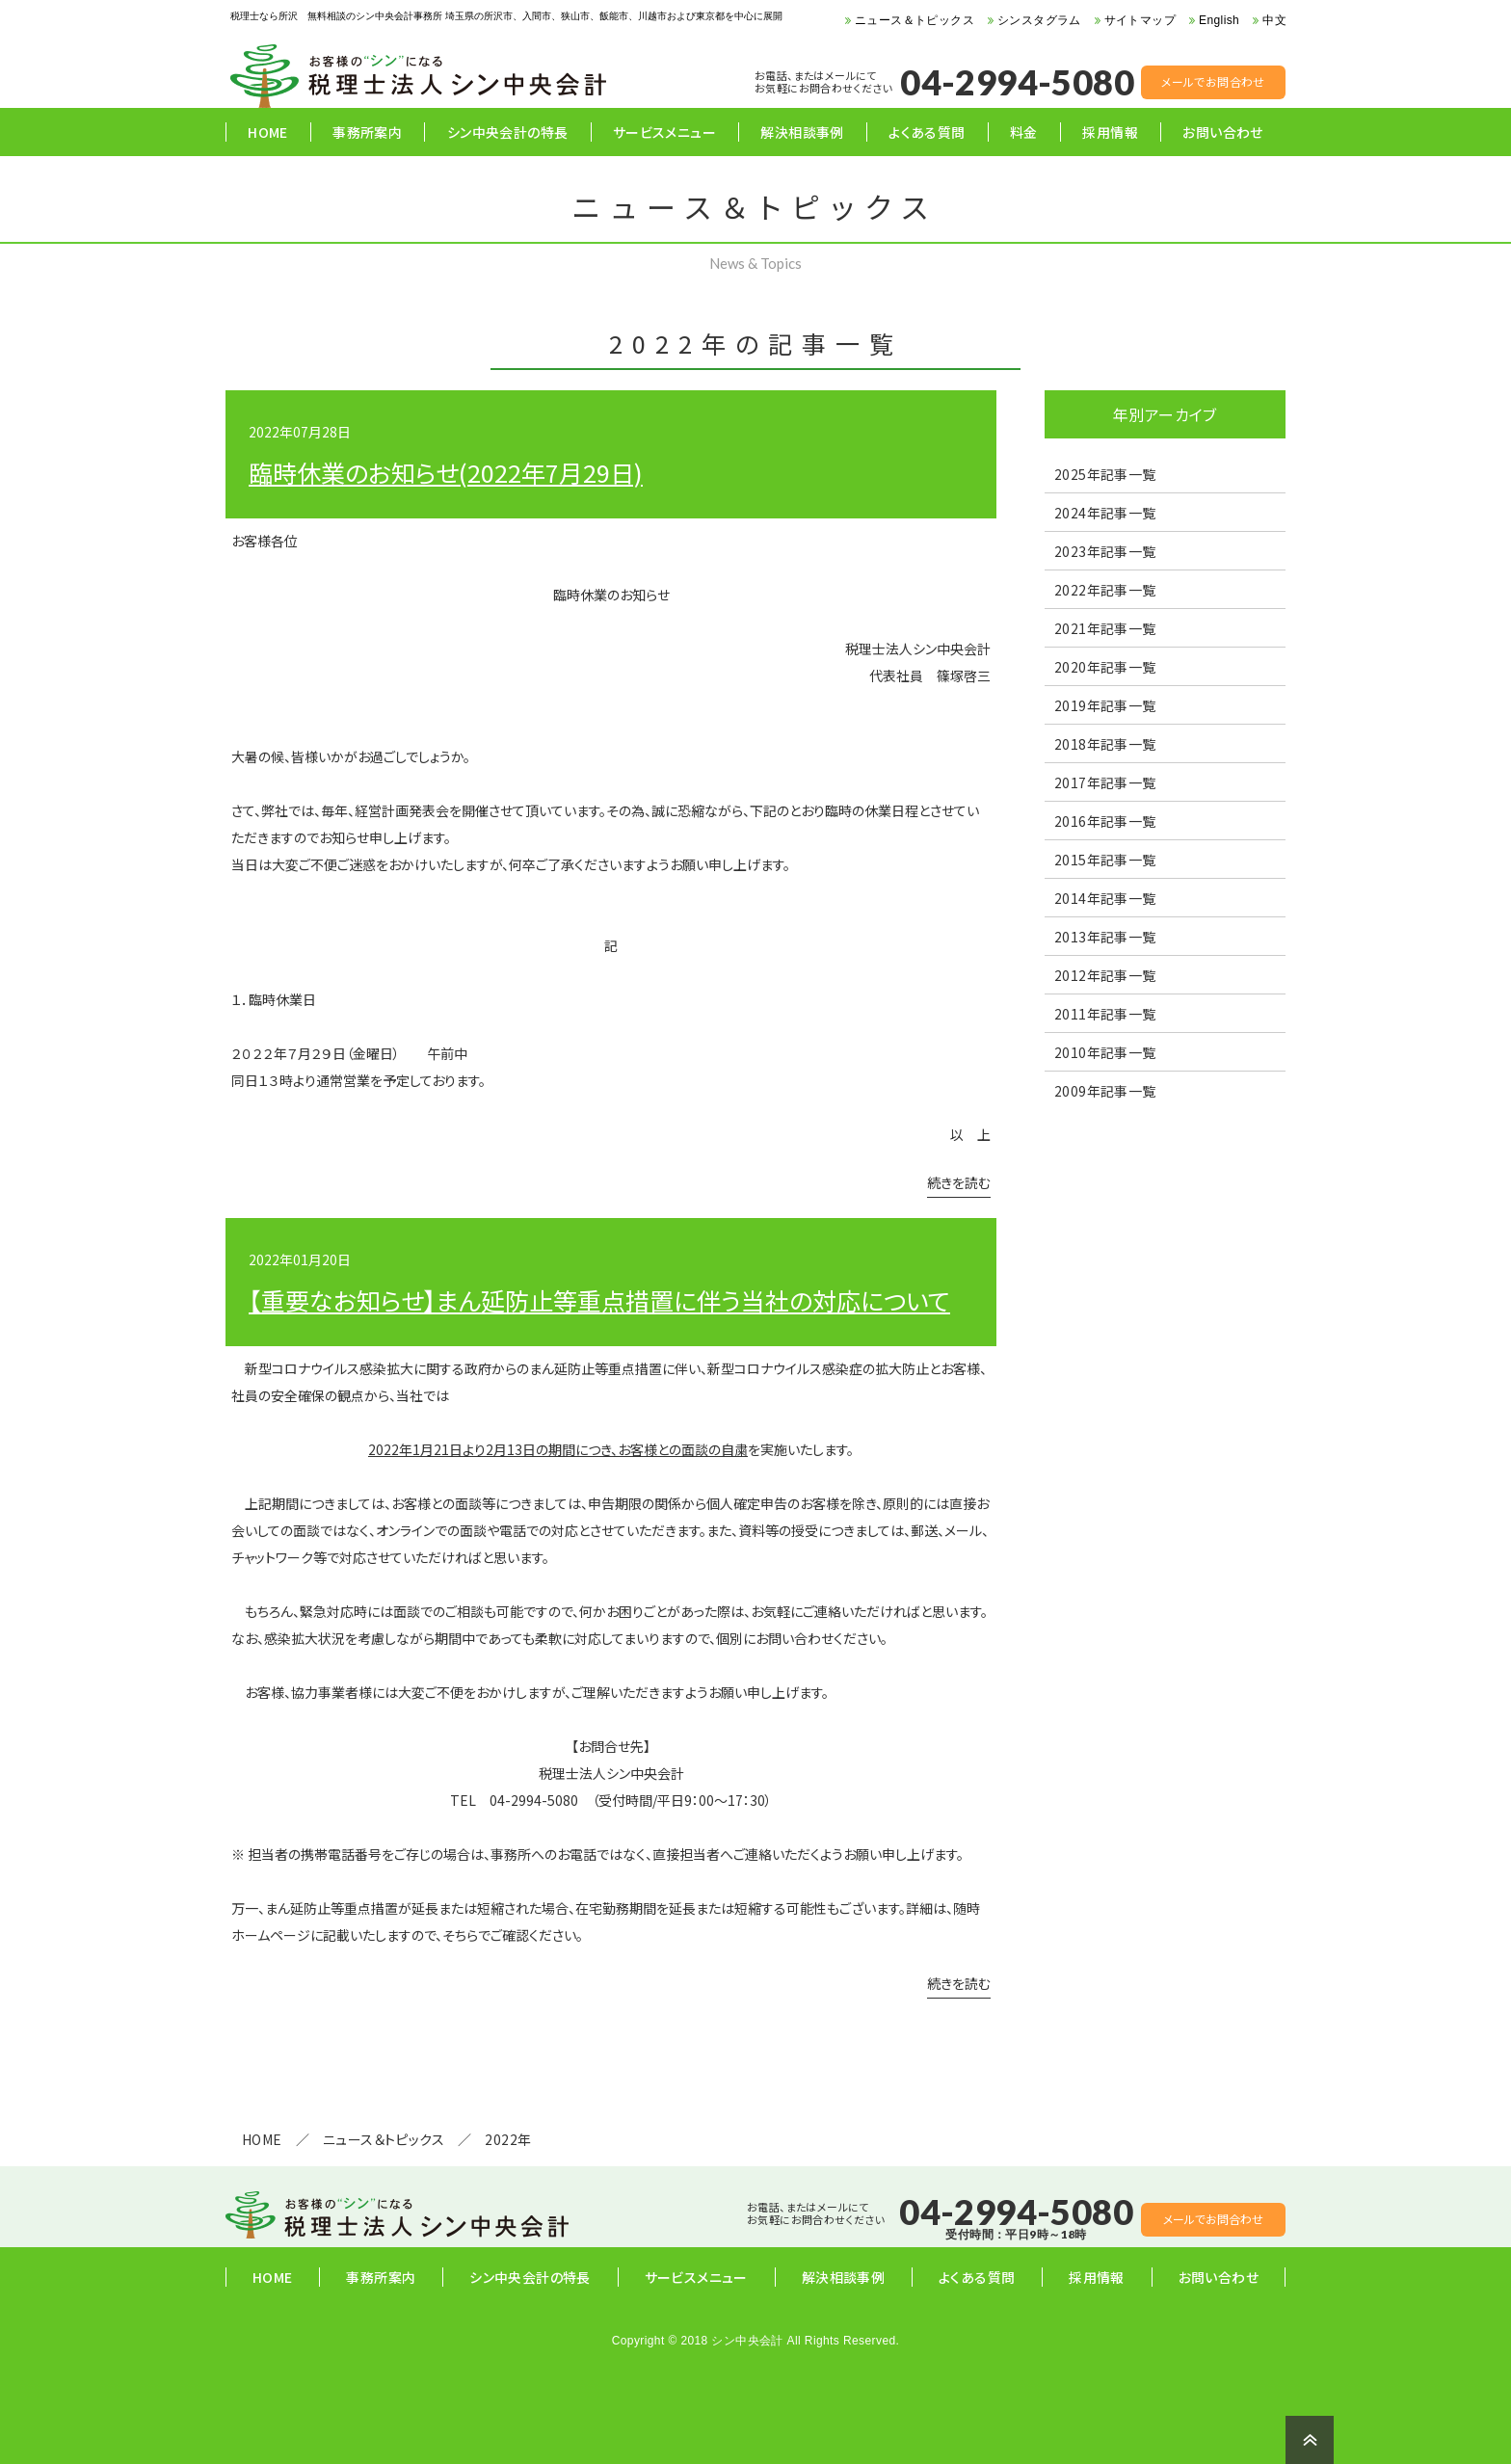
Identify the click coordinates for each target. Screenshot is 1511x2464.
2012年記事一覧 (1105, 975)
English (1219, 20)
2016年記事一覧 (1105, 821)
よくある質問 (926, 132)
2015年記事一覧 (1105, 859)
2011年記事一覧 (1105, 1013)
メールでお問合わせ (1213, 81)
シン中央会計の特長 (508, 132)
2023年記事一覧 (1105, 551)
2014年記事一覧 (1105, 898)
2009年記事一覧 (1105, 1090)
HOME (268, 132)
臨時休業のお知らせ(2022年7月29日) (446, 472)
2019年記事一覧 (1105, 705)
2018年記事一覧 (1105, 744)
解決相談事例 (801, 132)
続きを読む (959, 1184)
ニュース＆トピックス (914, 20)
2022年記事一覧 (1105, 589)
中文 (1274, 20)
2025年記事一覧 (1105, 474)
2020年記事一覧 (1105, 666)
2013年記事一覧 (1105, 936)
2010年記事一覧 (1105, 1052)
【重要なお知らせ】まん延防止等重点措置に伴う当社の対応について (599, 1300)
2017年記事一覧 (1105, 782)
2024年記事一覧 (1105, 512)
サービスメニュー (664, 132)
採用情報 (1110, 132)
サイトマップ (1140, 20)
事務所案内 (367, 132)
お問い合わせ (1222, 132)
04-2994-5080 (1017, 82)
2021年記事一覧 (1105, 628)
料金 (1024, 132)
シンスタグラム (1039, 20)
